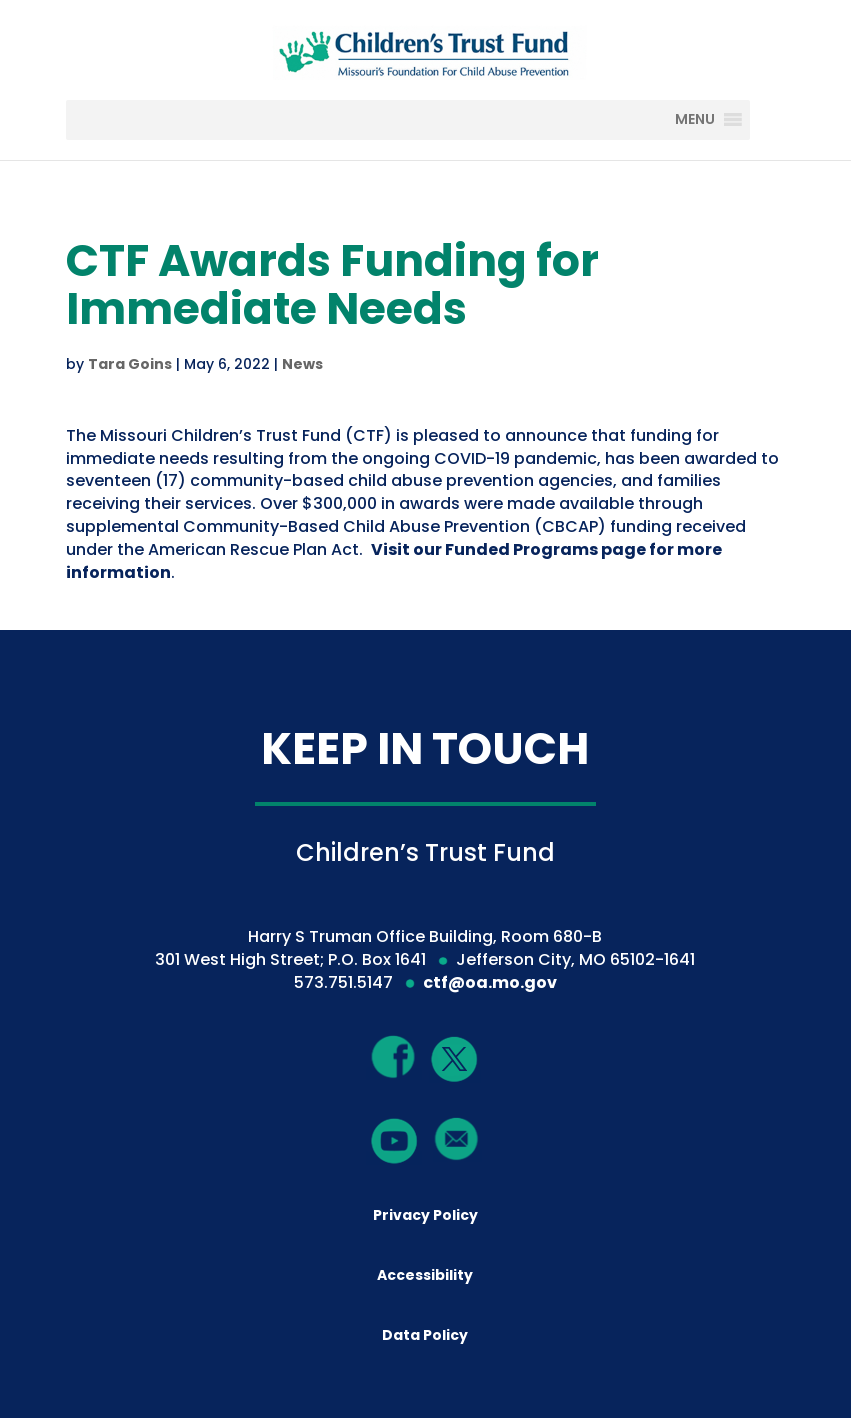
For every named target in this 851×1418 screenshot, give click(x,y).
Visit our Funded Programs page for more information (394, 561)
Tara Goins (130, 364)
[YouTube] (394, 1139)
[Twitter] (455, 1060)
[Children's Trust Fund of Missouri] (428, 48)
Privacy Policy (425, 1215)
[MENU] (709, 120)
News (302, 364)
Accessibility (425, 1275)
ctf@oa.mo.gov (490, 982)
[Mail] (457, 1138)
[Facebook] (394, 1056)
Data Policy (425, 1335)
